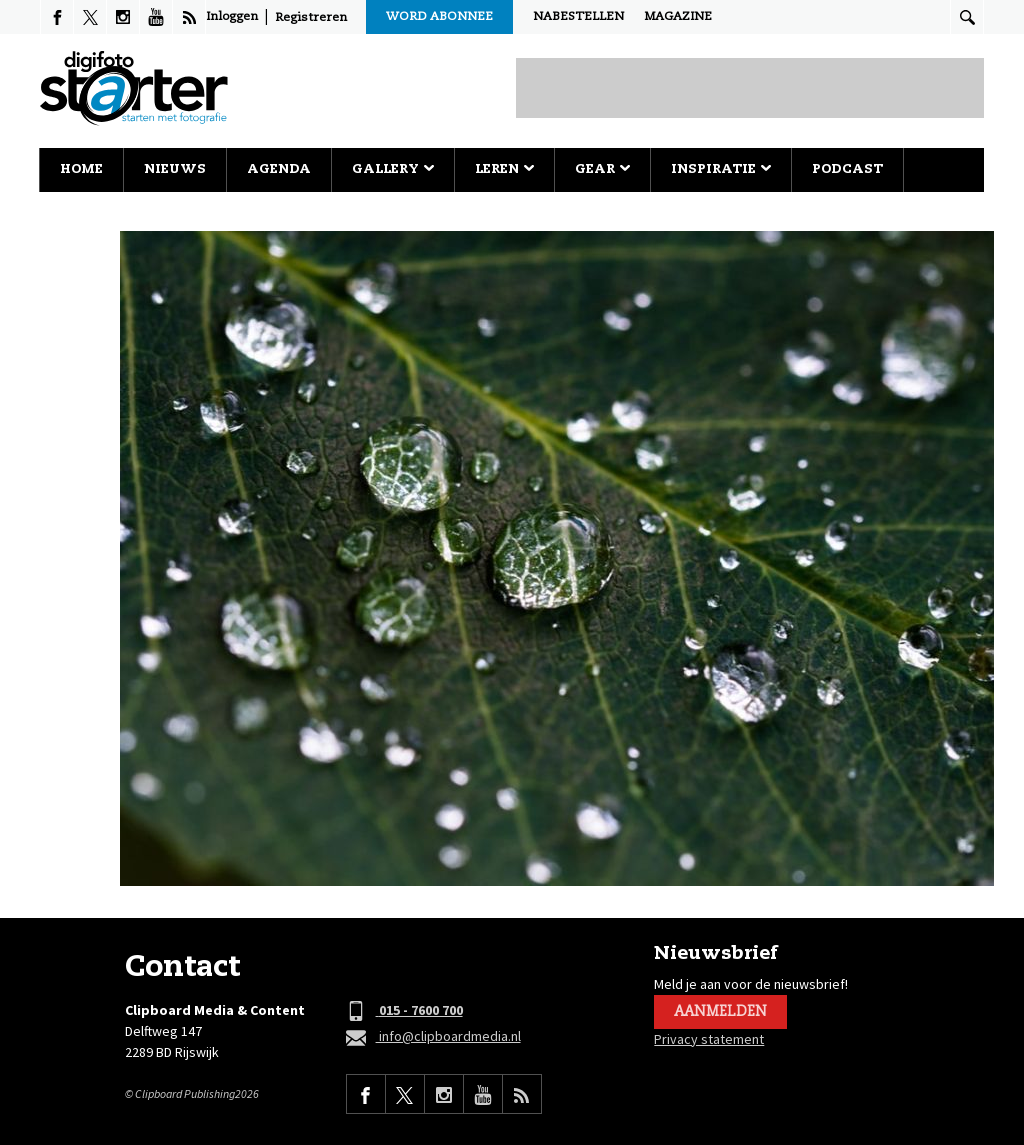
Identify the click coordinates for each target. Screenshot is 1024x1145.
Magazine (678, 17)
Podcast (847, 169)
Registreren (311, 18)
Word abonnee (439, 17)
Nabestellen (578, 17)
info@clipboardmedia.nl (433, 1037)
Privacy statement (709, 1039)
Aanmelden (720, 1012)
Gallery (393, 169)
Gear (602, 169)
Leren (504, 169)
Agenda (279, 169)
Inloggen (232, 17)
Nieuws (175, 169)
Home (81, 169)
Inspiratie (721, 169)
